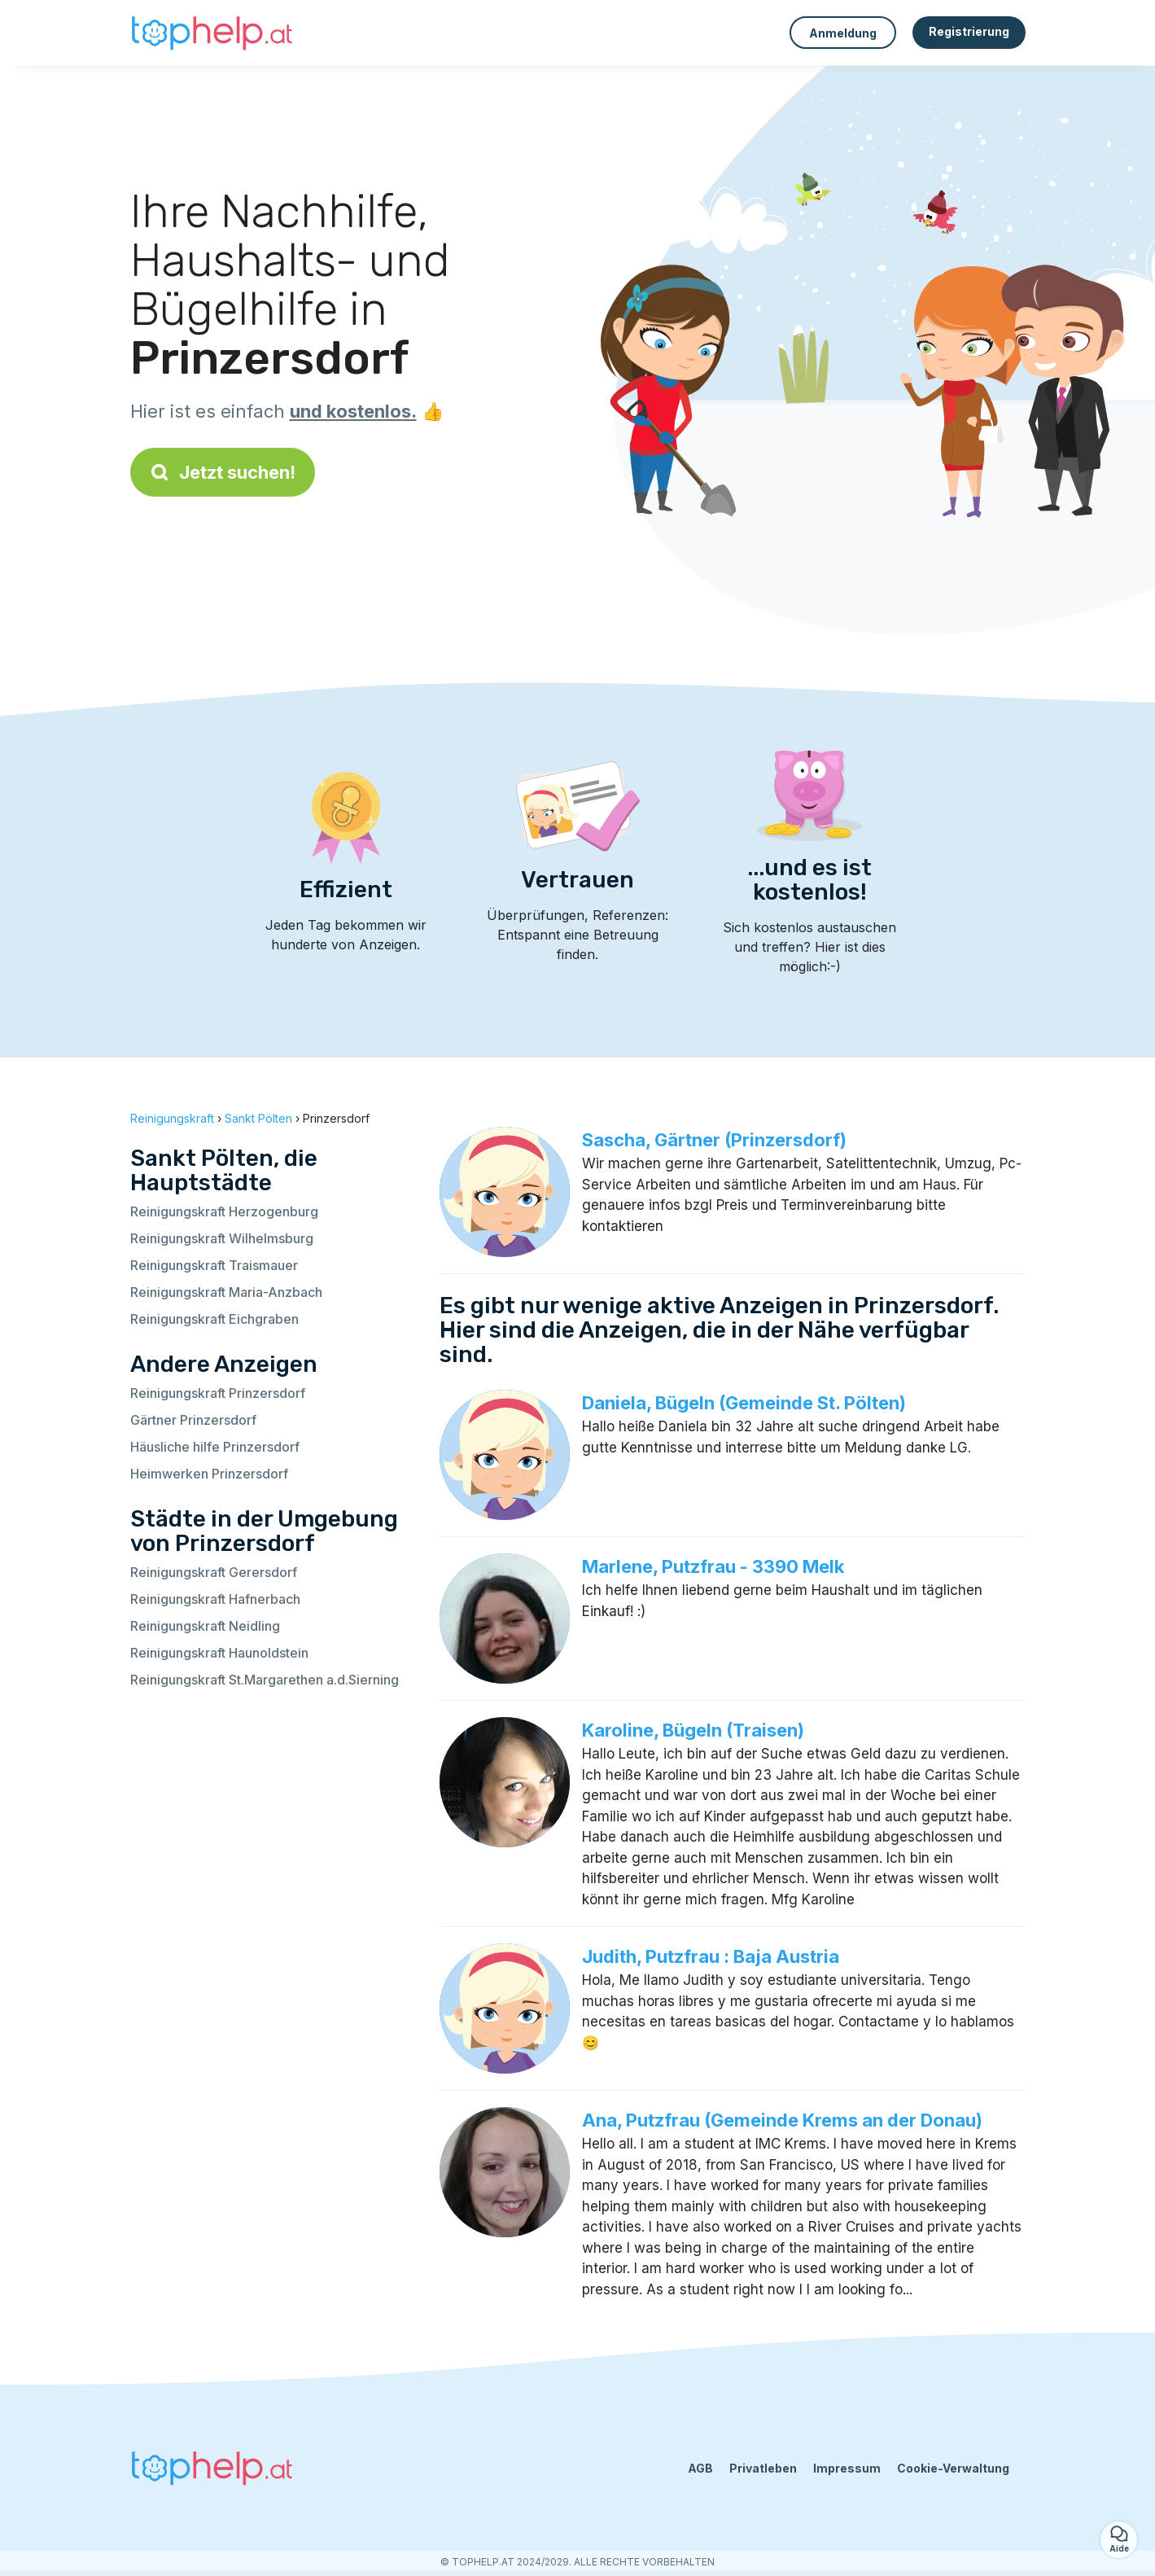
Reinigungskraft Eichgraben (214, 1319)
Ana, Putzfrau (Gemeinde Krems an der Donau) (782, 2120)
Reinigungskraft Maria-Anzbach (226, 1292)
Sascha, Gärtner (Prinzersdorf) (714, 1139)
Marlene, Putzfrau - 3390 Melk (713, 1566)
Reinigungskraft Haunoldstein (219, 1653)
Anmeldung (843, 33)
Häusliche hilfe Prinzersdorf (215, 1447)
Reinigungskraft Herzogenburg (224, 1211)
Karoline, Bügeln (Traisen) (693, 1730)
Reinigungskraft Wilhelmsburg (221, 1238)
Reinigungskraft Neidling (205, 1626)
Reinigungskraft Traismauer (214, 1265)
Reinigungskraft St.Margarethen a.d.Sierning (264, 1679)
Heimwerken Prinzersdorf (209, 1473)
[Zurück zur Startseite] (211, 32)
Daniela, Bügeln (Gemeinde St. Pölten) (744, 1402)
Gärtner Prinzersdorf (193, 1420)
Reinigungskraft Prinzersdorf (217, 1393)
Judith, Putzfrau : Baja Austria (710, 1956)
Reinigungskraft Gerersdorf (213, 1572)
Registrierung (969, 31)
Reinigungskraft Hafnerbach (215, 1599)
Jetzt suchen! (222, 472)
